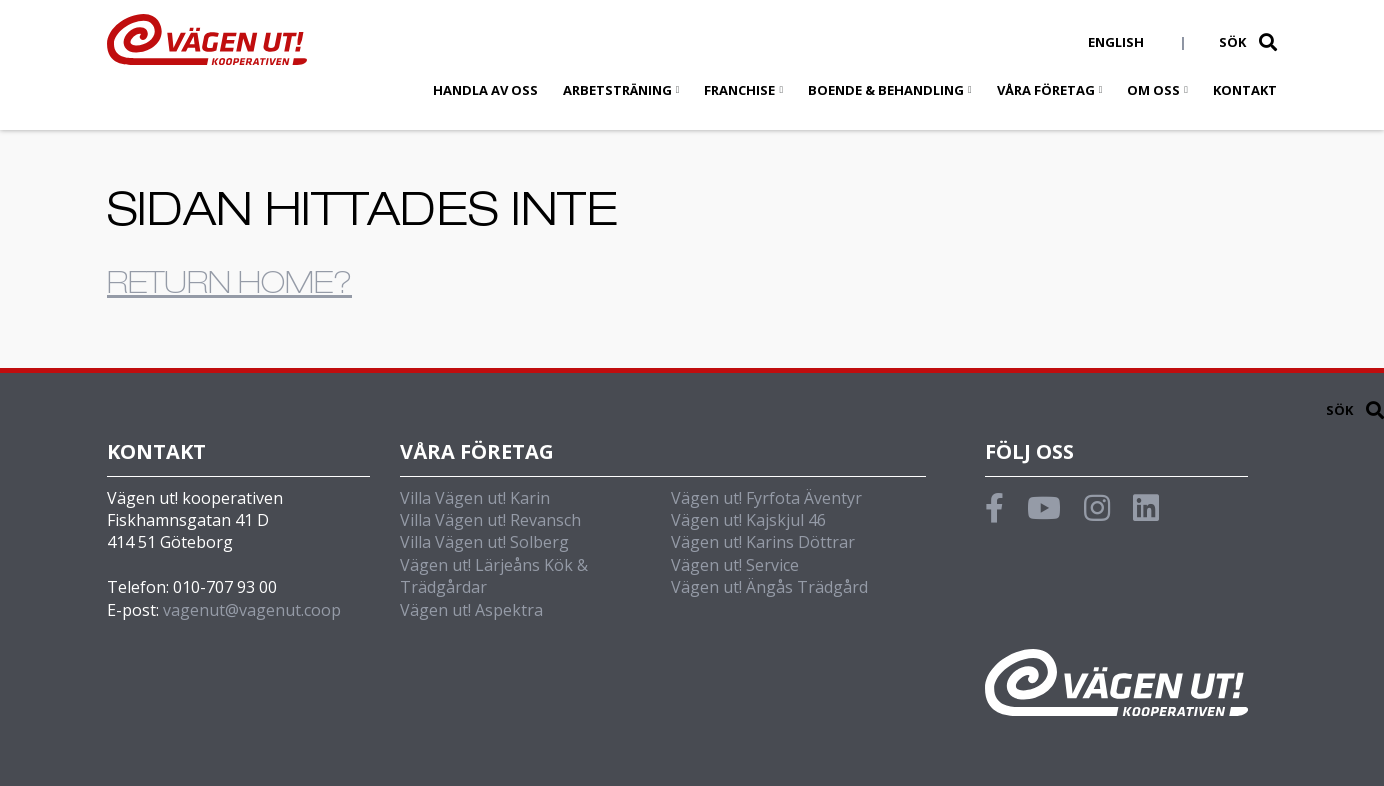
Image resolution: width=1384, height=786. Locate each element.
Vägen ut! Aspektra (471, 610)
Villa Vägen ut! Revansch (490, 520)
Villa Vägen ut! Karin (475, 498)
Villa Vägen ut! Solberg (484, 542)
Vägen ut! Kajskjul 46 (748, 520)
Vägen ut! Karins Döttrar (763, 542)
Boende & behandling (886, 90)
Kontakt (1245, 90)
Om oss (1153, 90)
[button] (1268, 42)
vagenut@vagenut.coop (252, 610)
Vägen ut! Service (735, 565)
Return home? (229, 287)
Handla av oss (485, 90)
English (1116, 42)
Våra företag (1046, 90)
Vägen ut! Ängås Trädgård (769, 587)
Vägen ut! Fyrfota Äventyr (766, 498)
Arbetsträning (617, 90)
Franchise (739, 90)
